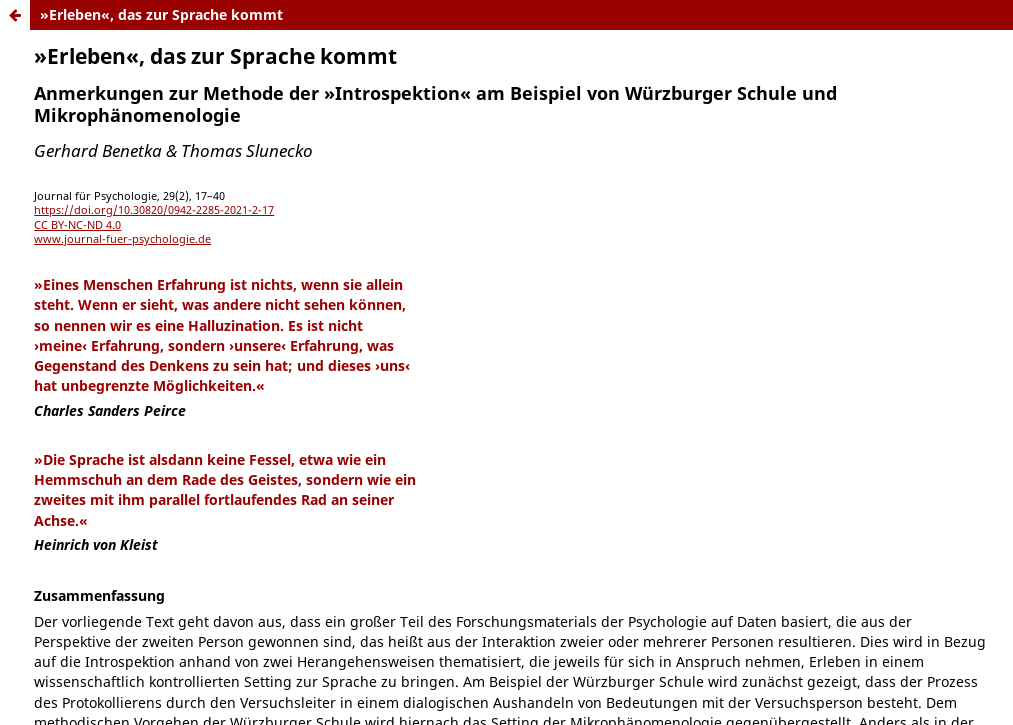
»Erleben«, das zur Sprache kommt (161, 14)
